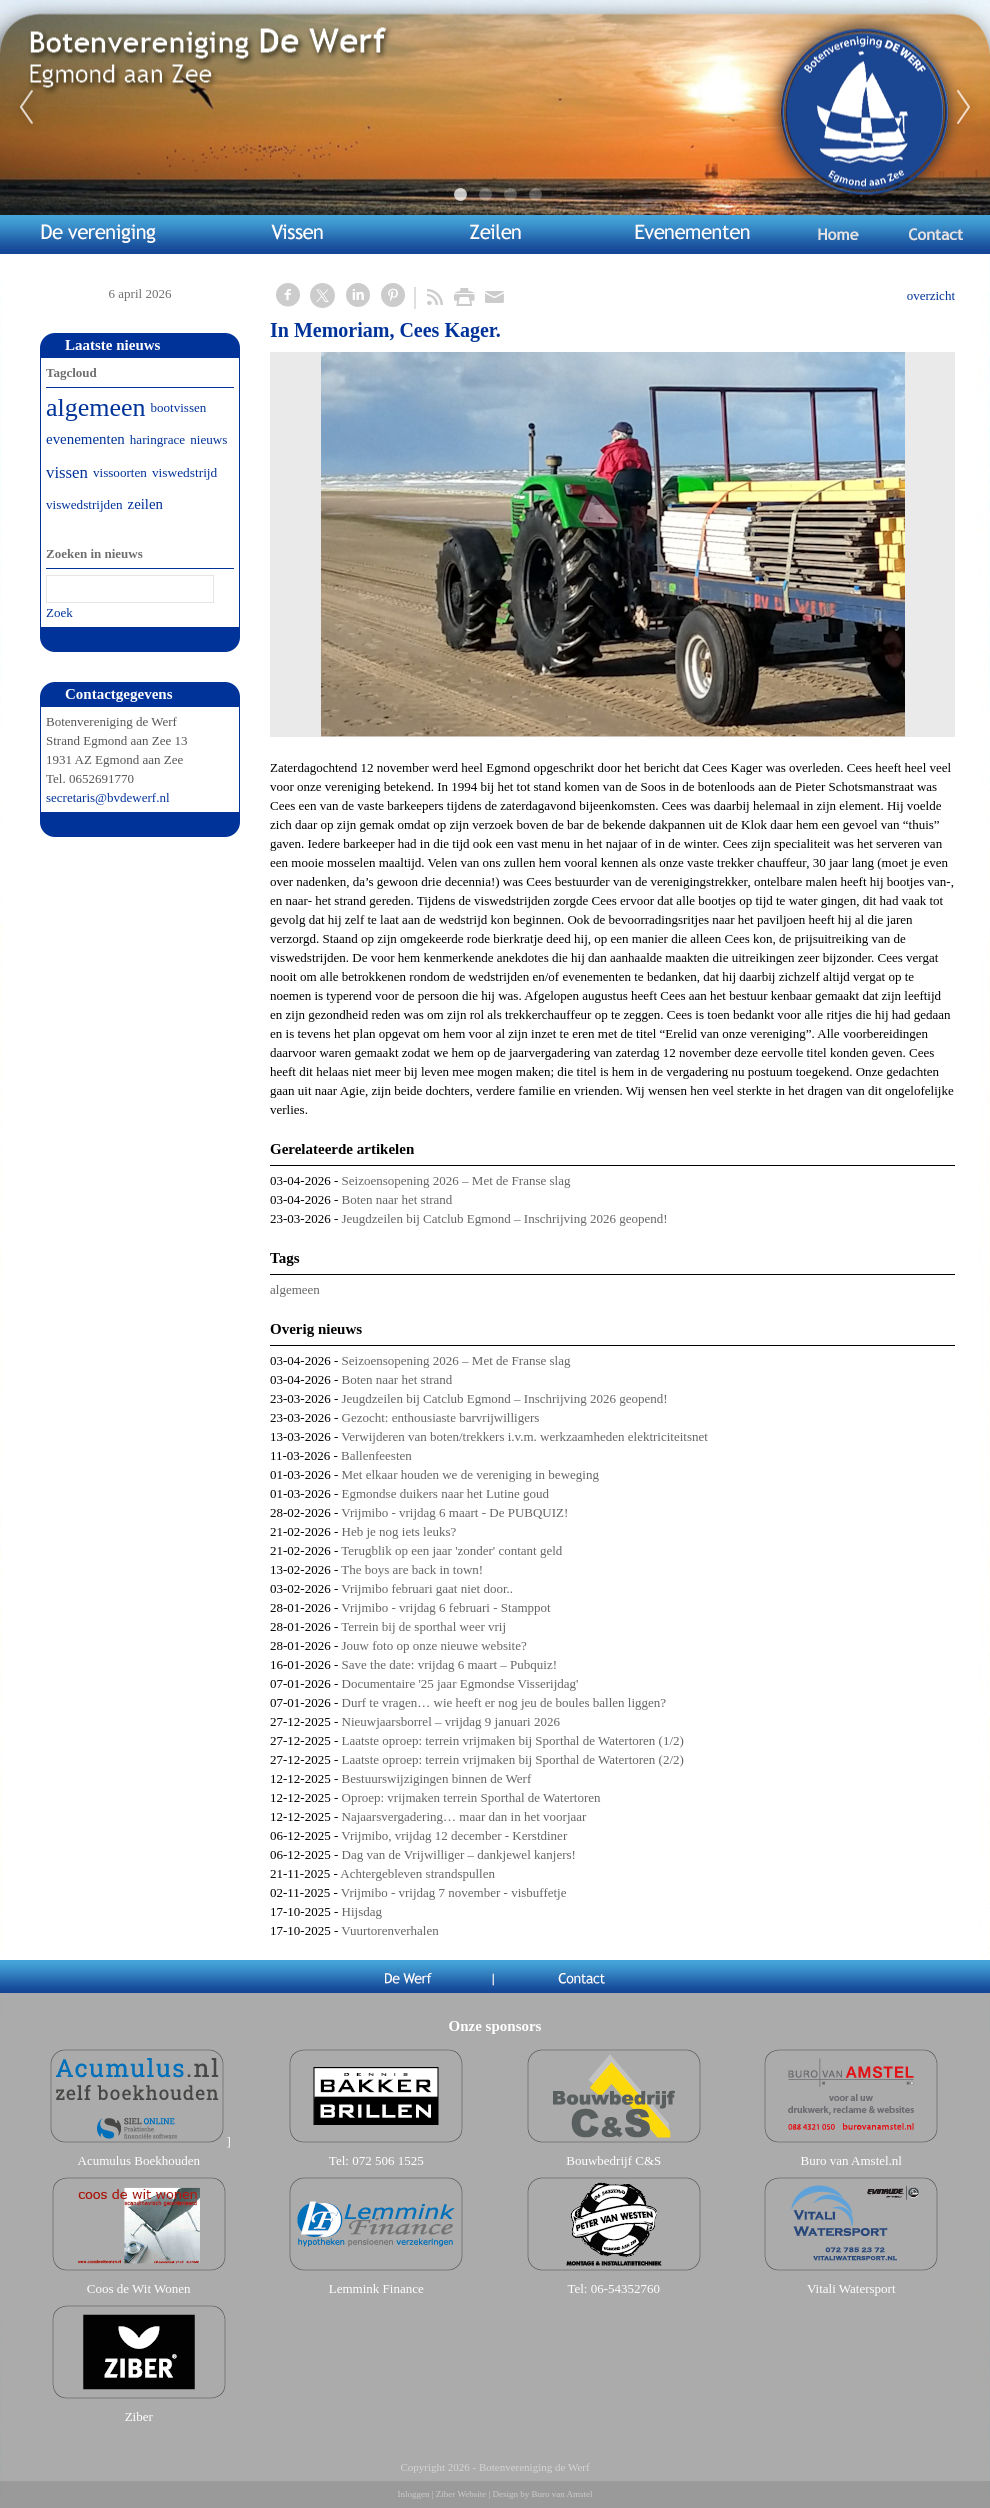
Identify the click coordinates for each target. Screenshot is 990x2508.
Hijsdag (362, 1911)
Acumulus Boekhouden (139, 2160)
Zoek (59, 612)
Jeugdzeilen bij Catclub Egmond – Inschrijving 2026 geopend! (505, 1218)
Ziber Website (461, 2494)
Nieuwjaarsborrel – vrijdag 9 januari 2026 (451, 1721)
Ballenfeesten (376, 1455)
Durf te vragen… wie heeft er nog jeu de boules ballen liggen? (504, 1702)
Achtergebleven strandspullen (417, 1873)
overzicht (931, 295)
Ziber (139, 2416)
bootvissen (179, 407)
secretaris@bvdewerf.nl (108, 797)
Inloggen (414, 2494)
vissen (67, 472)
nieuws (208, 439)
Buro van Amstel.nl (851, 2160)
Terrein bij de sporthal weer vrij (423, 1626)
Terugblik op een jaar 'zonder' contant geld (451, 1550)
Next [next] (964, 108)
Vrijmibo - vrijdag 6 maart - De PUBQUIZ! (454, 1512)
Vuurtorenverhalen (389, 1930)
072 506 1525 (388, 2160)
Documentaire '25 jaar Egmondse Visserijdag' (460, 1683)
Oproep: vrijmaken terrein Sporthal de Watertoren (471, 1797)
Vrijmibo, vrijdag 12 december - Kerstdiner (454, 1835)
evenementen (85, 439)
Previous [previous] (26, 108)
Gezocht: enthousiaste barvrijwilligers (441, 1417)
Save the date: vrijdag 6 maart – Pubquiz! (450, 1664)
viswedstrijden (84, 504)
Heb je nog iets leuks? (399, 1531)
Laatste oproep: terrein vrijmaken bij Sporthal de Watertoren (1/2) (513, 1740)
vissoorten (120, 472)
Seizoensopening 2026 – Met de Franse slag (456, 1180)
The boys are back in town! (412, 1569)
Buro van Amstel (561, 2494)
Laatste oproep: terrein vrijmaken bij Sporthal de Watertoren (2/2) (513, 1759)
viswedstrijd (184, 472)
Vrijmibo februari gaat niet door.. (427, 1588)
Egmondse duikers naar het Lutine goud (446, 1493)
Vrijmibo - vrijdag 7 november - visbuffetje (454, 1892)
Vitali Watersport (851, 2288)
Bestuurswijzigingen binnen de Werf (437, 1778)
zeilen (145, 504)
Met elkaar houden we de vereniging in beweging (470, 1474)
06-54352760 (625, 2288)
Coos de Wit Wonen (139, 2288)
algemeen (295, 1289)
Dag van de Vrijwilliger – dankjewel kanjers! (459, 1854)
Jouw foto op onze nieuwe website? (434, 1645)
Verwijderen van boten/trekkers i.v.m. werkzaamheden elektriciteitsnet (524, 1436)
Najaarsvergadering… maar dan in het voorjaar (464, 1816)
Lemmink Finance (376, 2288)
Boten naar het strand (397, 1199)
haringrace (157, 439)
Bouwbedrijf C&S (613, 2160)
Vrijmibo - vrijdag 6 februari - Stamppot (445, 1607)
